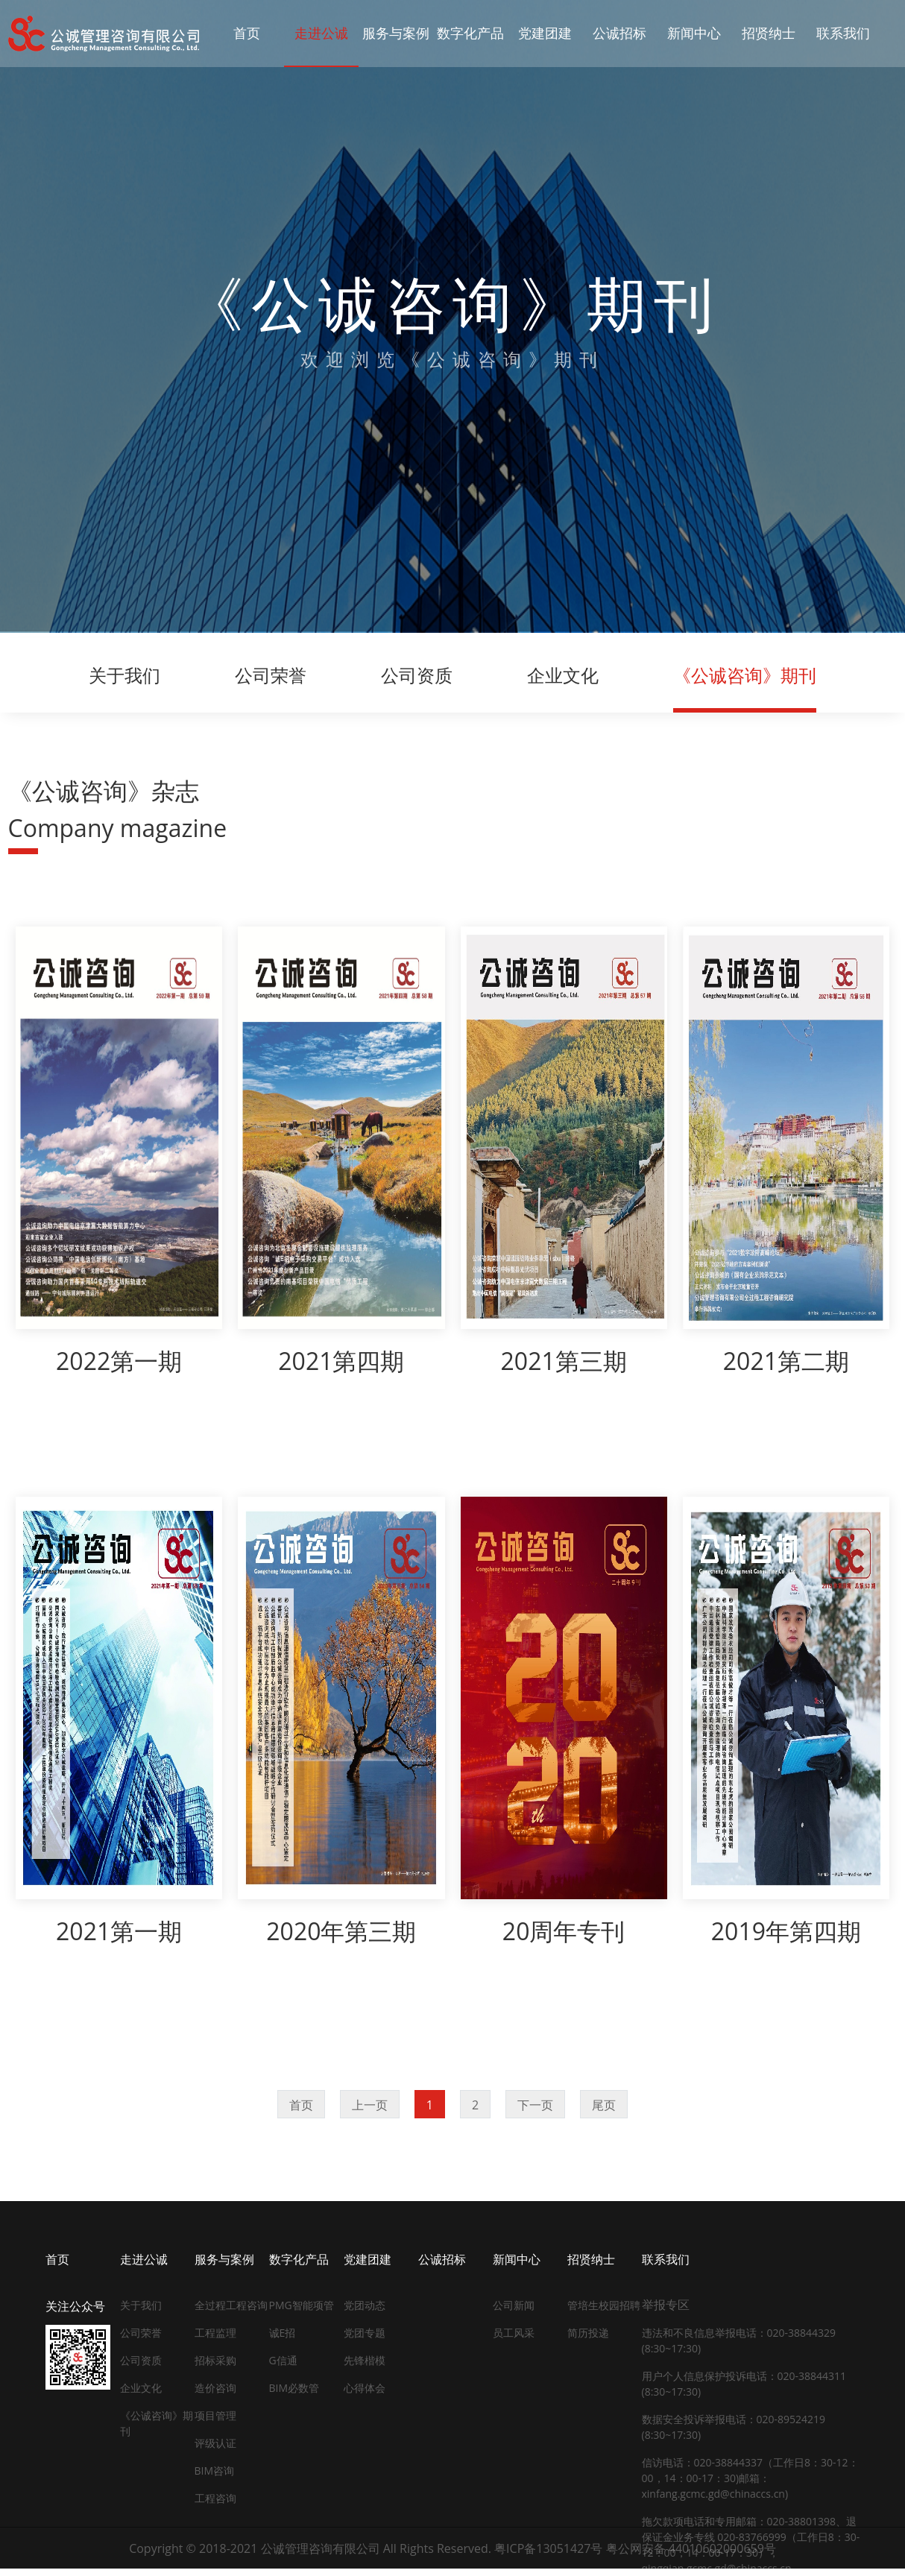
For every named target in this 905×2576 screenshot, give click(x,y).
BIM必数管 (294, 2388)
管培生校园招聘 (603, 2305)
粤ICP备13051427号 (548, 2548)
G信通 (283, 2360)
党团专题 (364, 2333)
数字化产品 (299, 2259)
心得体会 (364, 2388)
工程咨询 (215, 2498)
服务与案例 (224, 2259)
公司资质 (416, 675)
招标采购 (215, 2360)
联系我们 (666, 2259)
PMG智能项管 (301, 2305)
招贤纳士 (591, 2259)
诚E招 (282, 2333)
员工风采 (514, 2333)
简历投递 (588, 2333)
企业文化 (563, 675)
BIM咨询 (215, 2470)
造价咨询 (215, 2388)
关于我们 (124, 675)
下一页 (535, 2105)
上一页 (370, 2105)
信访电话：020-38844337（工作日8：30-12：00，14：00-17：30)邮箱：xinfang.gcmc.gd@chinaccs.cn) (750, 2478)
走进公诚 (144, 2259)
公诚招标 (442, 2259)
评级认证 (215, 2443)
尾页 (604, 2105)
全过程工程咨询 (231, 2305)
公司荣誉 (270, 675)
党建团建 (367, 2259)
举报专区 (666, 2304)
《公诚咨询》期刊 (744, 675)
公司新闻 (514, 2305)
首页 (301, 2105)
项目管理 (215, 2415)
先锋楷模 (364, 2360)
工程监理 (215, 2333)
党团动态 (364, 2305)
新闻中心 (516, 2259)
